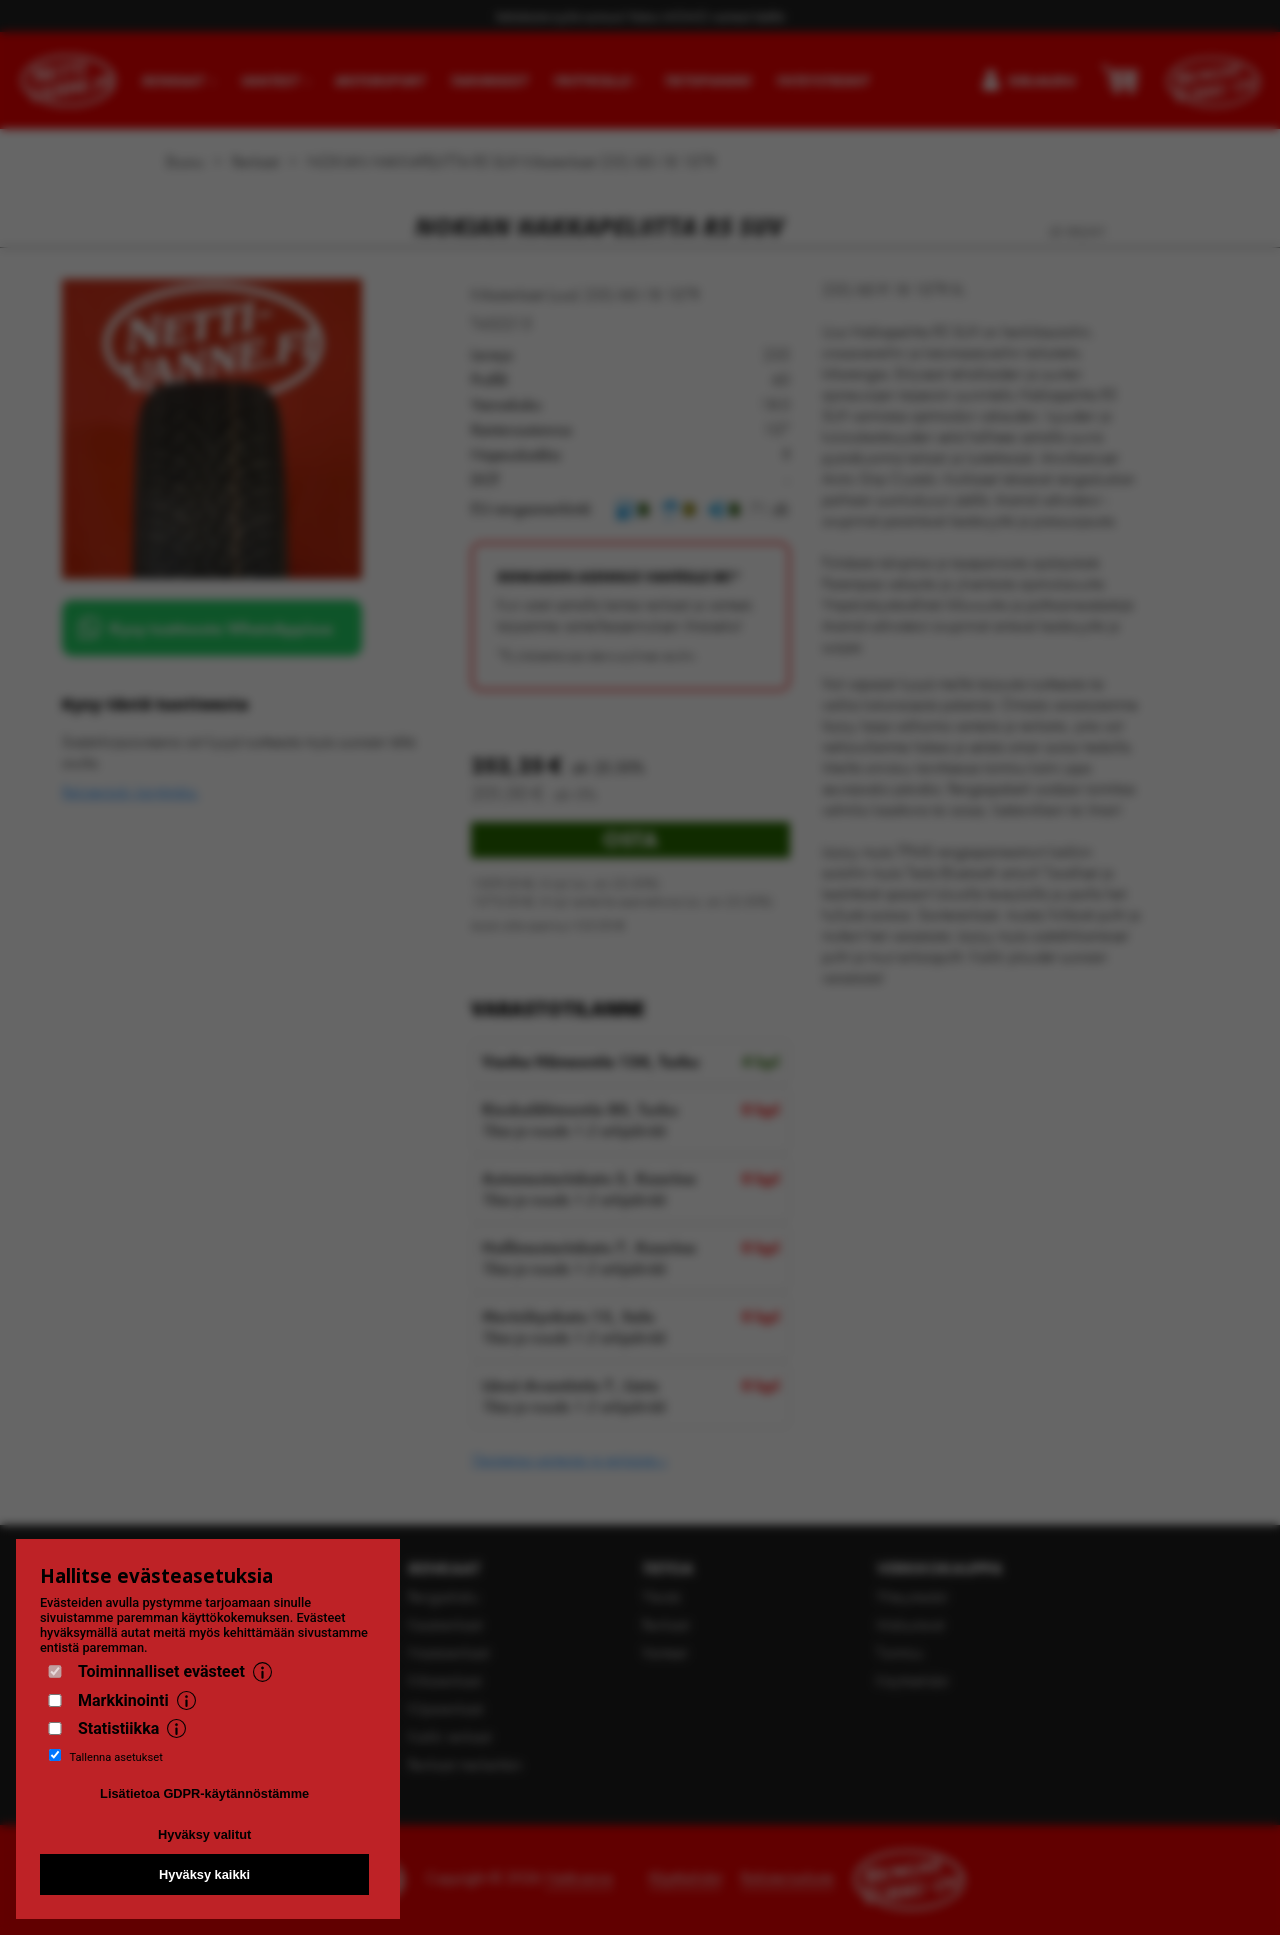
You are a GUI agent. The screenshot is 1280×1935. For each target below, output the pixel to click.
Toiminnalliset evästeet (161, 1671)
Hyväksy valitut (204, 1834)
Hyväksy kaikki (204, 1874)
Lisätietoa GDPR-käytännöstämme (204, 1793)
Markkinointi (123, 1700)
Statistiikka (118, 1728)
